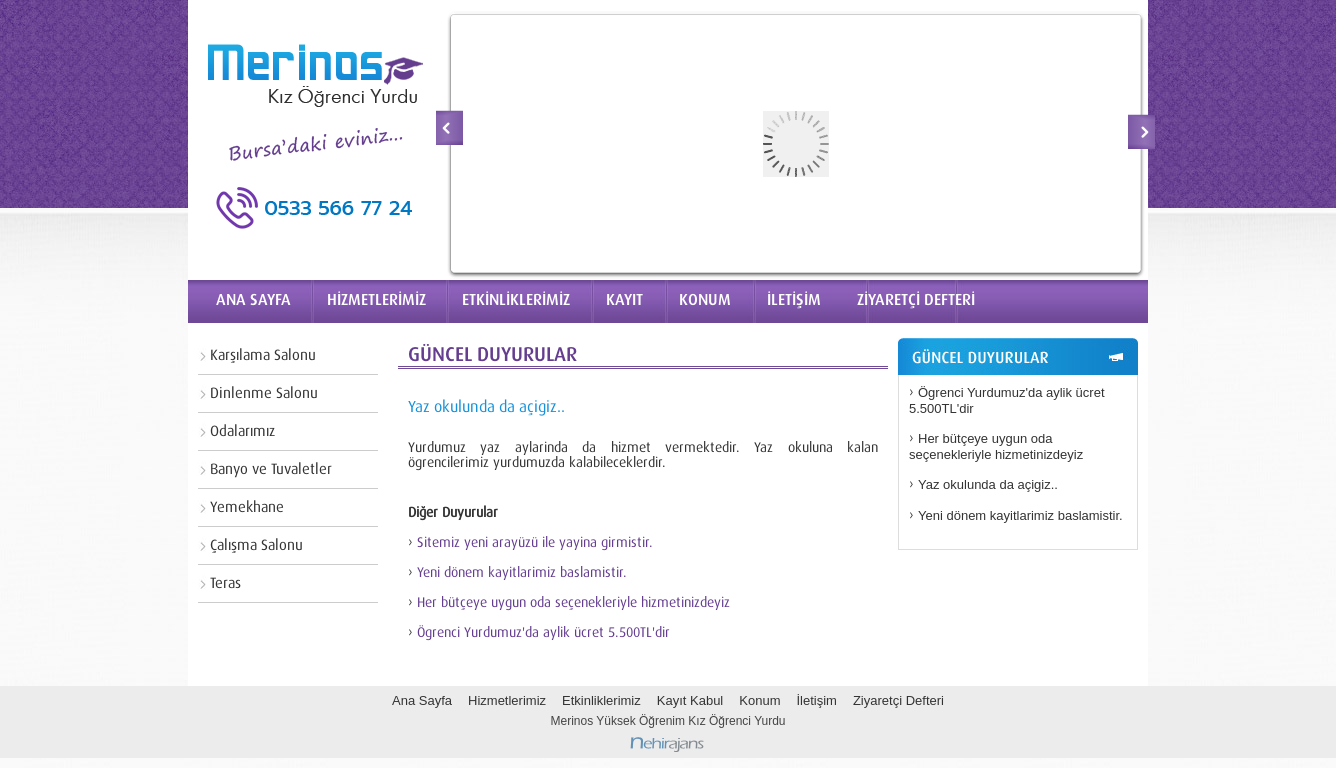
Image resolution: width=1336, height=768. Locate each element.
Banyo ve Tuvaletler (271, 469)
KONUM (705, 300)
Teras (225, 583)
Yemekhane (247, 507)
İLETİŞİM (794, 300)
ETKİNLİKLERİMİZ (516, 300)
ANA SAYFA (253, 300)
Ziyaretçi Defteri (898, 700)
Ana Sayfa (422, 700)
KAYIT (624, 300)
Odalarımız (242, 431)
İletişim (816, 700)
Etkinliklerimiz (601, 700)
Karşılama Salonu (263, 355)
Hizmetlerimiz (507, 700)
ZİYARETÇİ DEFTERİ (916, 300)
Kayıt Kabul (690, 700)
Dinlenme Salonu (264, 393)
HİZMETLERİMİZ (376, 300)
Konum (759, 700)
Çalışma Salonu (256, 545)
